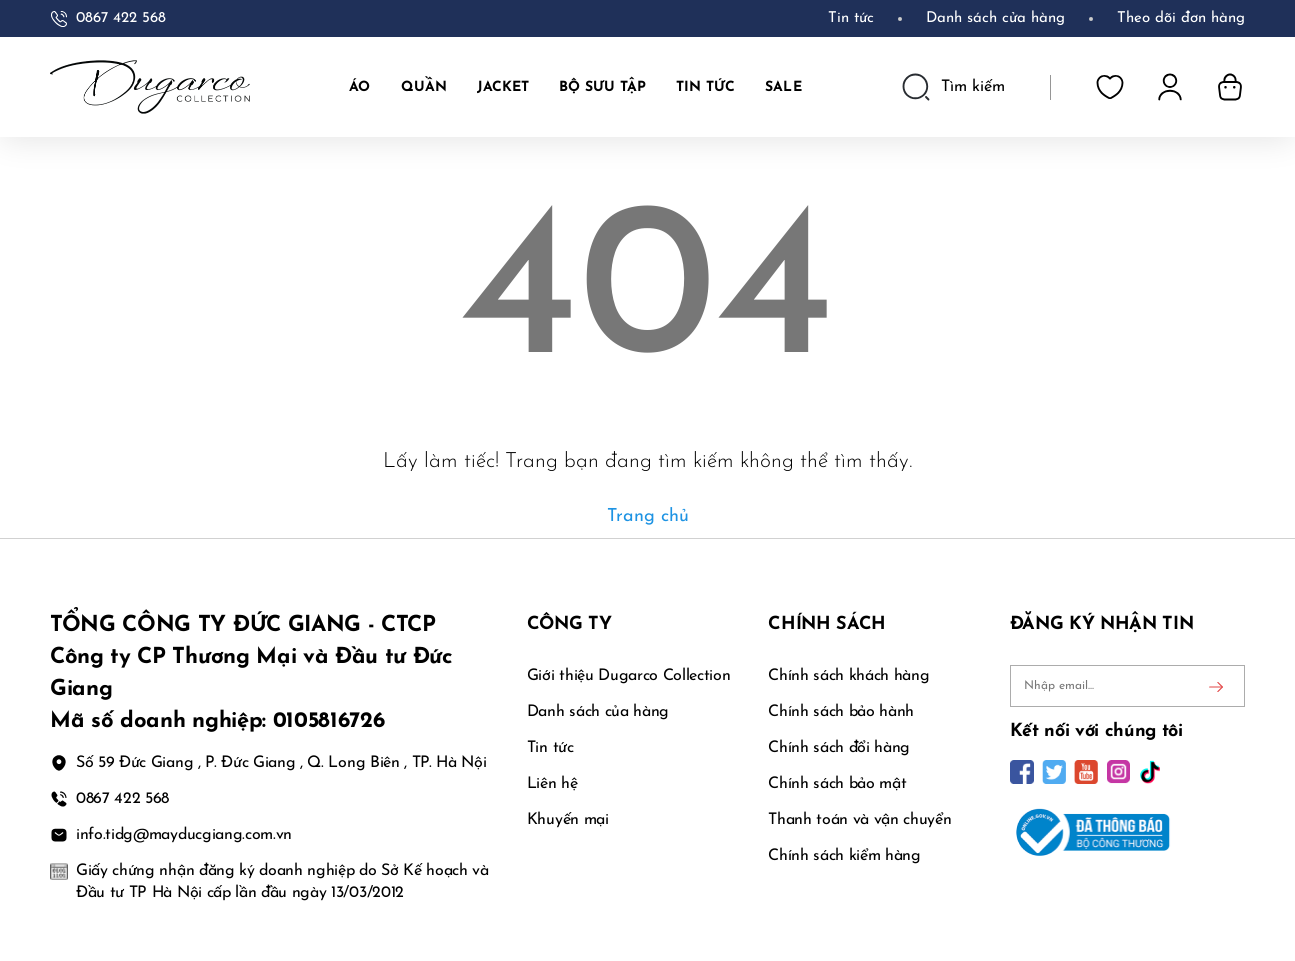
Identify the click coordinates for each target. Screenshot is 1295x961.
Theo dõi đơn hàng (1181, 18)
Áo (359, 87)
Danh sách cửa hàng (995, 18)
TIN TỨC (705, 87)
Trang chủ (648, 516)
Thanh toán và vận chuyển (859, 820)
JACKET (503, 87)
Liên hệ (552, 784)
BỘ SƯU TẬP (602, 87)
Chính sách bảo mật (837, 784)
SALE (783, 87)
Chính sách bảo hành (841, 712)
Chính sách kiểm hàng (844, 856)
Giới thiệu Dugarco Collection (629, 676)
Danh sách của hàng (598, 712)
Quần (424, 87)
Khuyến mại (568, 820)
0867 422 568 (121, 18)
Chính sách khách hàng (848, 676)
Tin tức (851, 18)
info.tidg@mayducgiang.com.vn (184, 835)
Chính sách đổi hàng (839, 748)
